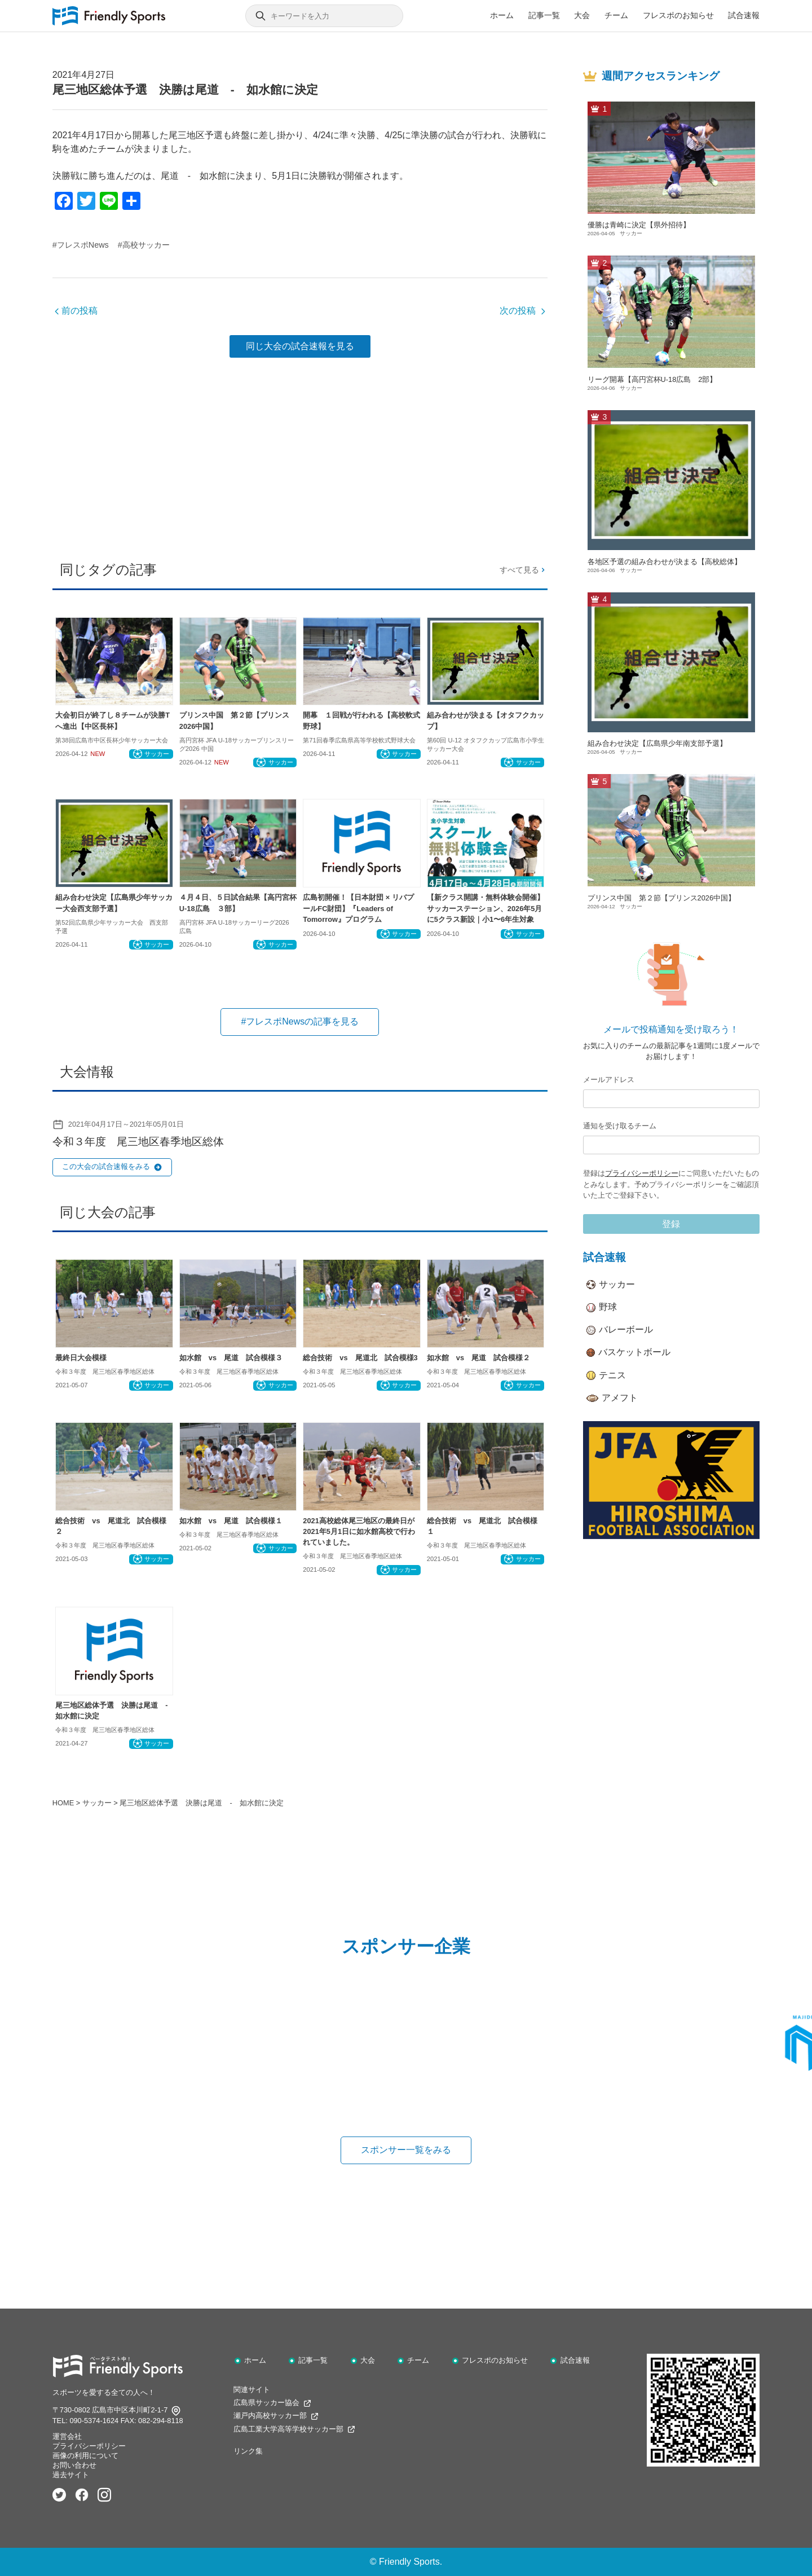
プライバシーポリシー (641, 1173)
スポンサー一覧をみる (406, 2150)
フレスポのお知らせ (678, 15)
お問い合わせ (74, 2465)
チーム (616, 15)
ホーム (502, 15)
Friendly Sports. (410, 2561)
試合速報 (744, 15)
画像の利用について (85, 2455)
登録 (671, 1224)
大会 (582, 15)
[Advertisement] (300, 455)
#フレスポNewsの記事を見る (300, 1021)
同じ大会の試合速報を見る (300, 346)
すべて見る (523, 569)
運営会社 (67, 2436)
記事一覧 (544, 15)
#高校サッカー (144, 244)
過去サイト (70, 2475)
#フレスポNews (80, 244)
